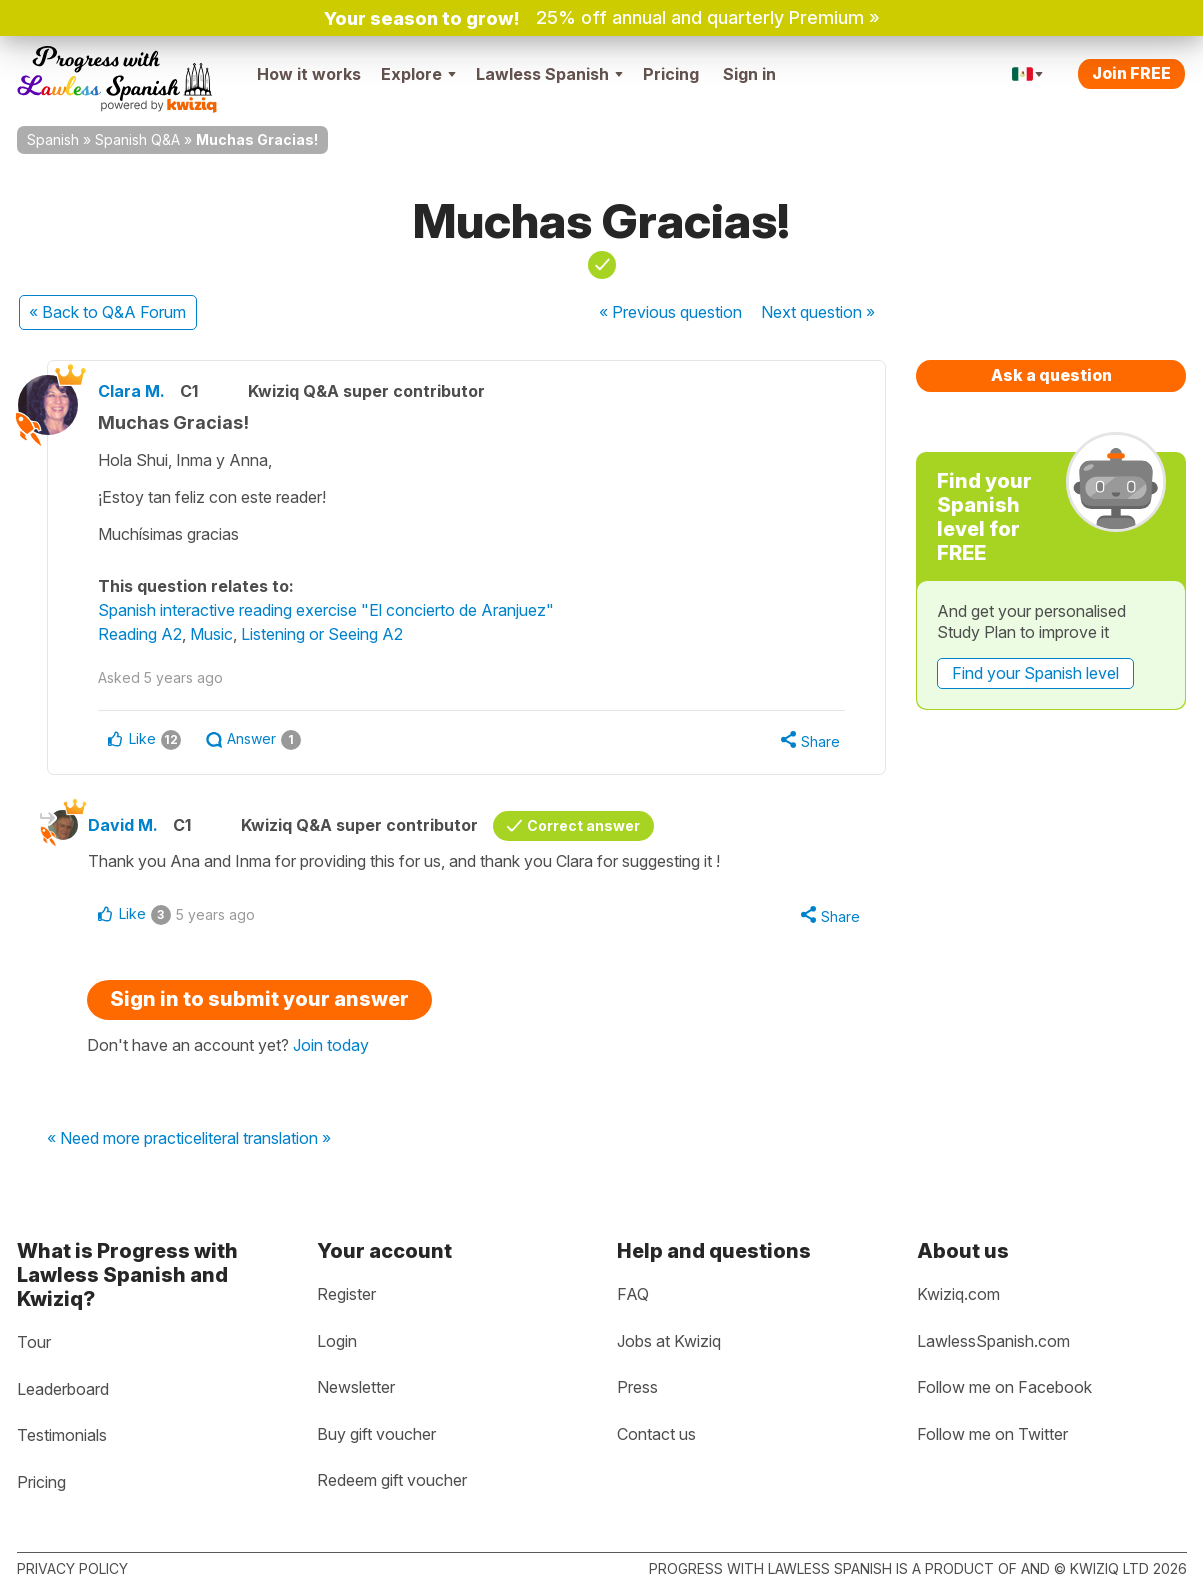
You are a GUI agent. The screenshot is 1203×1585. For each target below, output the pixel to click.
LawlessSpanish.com (993, 1341)
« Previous (670, 312)
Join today (331, 1045)
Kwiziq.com (958, 1294)
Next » (818, 312)
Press (637, 1387)
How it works (309, 74)
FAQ (633, 1294)
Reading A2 (140, 634)
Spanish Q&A (137, 139)
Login (337, 1341)
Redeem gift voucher (392, 1480)
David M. (123, 825)
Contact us (656, 1434)
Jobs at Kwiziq (669, 1341)
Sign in (749, 74)
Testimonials (62, 1435)
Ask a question (1051, 375)
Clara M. (131, 391)
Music (211, 634)
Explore (418, 74)
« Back (107, 312)
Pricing (671, 74)
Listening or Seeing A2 (322, 634)
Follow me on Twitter (992, 1434)
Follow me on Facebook (1004, 1387)
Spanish (53, 139)
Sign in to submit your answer (259, 999)
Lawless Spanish (549, 74)
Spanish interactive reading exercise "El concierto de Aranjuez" (326, 610)
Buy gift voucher (376, 1434)
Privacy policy (72, 1568)
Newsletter (356, 1387)
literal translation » (266, 1139)
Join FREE (1131, 73)
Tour (34, 1342)
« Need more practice (124, 1139)
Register (346, 1294)
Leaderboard (63, 1389)
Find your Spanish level (1035, 673)
